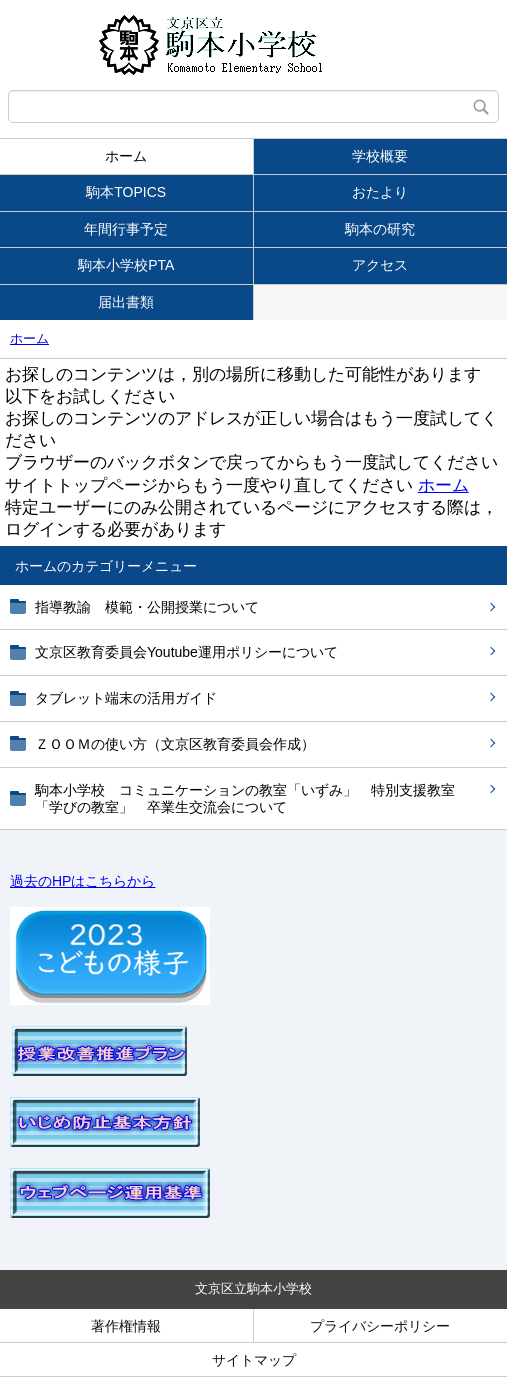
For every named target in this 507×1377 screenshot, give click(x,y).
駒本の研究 (380, 229)
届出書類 (126, 302)
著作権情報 (126, 1326)
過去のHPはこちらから (82, 881)
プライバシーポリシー (380, 1326)
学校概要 (380, 156)
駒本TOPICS (126, 192)
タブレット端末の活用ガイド (126, 698)
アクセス (380, 265)
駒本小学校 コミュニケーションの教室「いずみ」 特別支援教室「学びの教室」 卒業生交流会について (245, 798)
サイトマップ (254, 1360)
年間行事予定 (126, 229)
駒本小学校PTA (126, 265)
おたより (380, 192)
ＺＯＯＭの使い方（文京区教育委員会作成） (175, 744)
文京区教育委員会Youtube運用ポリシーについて (186, 652)
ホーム (126, 156)
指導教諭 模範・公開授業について (147, 607)
